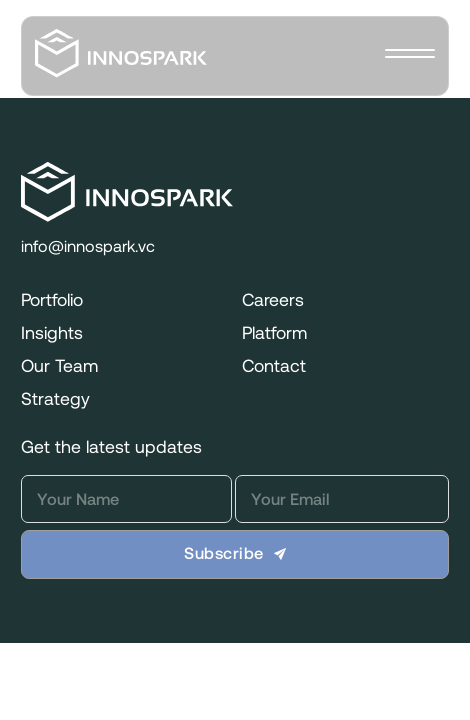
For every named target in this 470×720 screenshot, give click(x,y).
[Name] (126, 499)
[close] (410, 56)
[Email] (342, 499)
